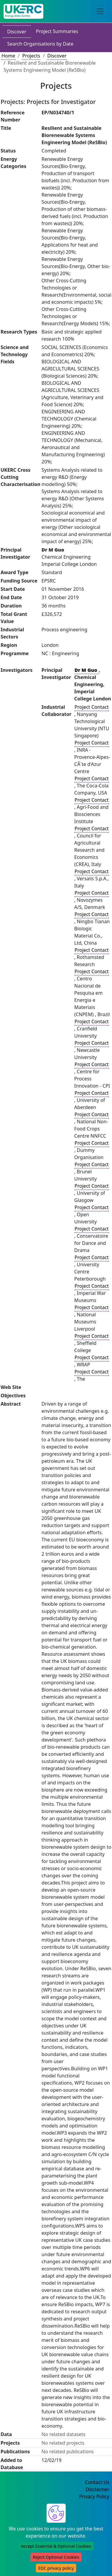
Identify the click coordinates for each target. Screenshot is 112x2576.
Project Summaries (57, 31)
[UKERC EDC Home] (23, 11)
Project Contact (92, 707)
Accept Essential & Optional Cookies (56, 2546)
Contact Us (97, 2482)
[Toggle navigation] (100, 11)
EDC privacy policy (56, 2568)
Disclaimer (97, 2489)
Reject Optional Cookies (56, 2557)
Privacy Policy (94, 2496)
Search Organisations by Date (40, 44)
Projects (31, 55)
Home (8, 55)
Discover (16, 31)
